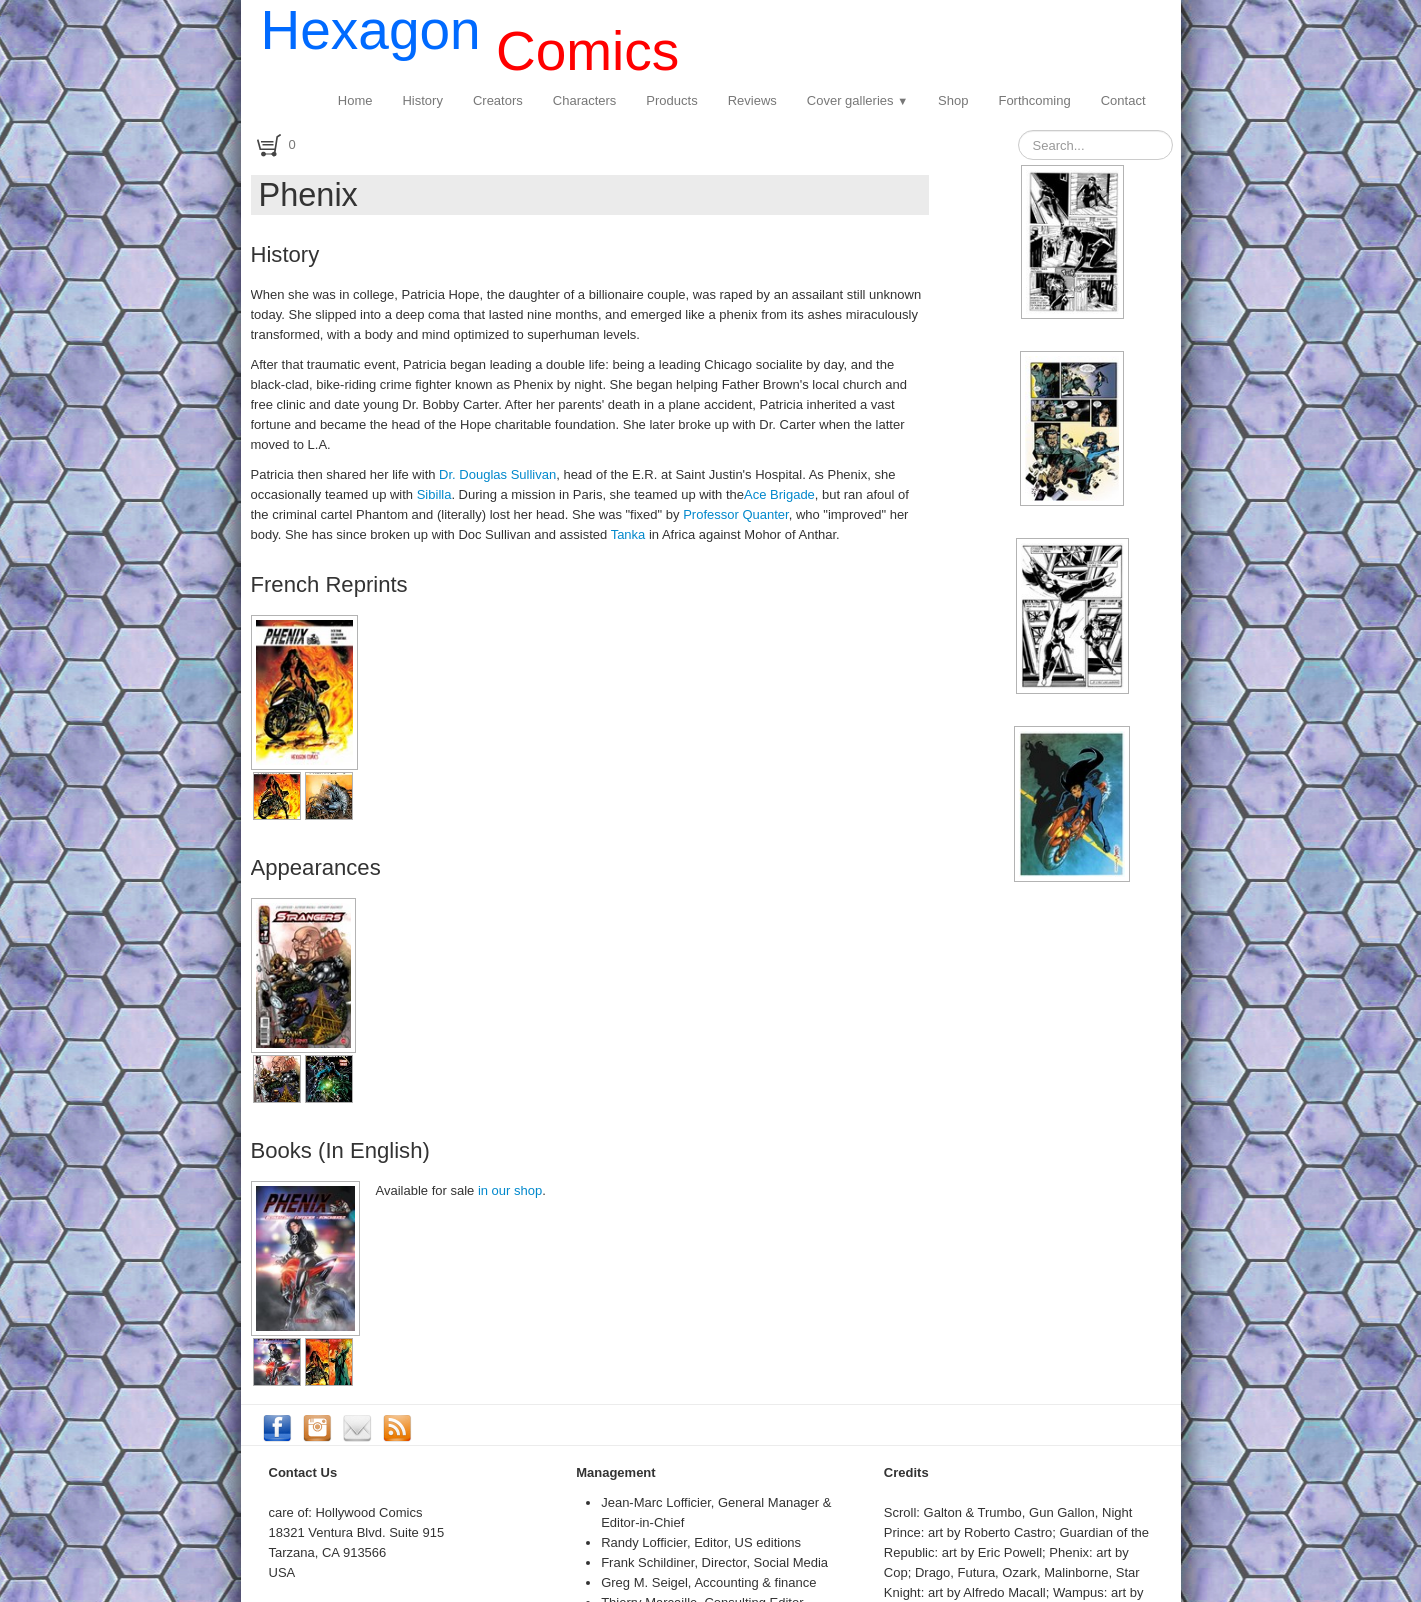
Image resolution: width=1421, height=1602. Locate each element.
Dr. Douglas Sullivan (497, 474)
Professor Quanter (736, 514)
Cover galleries (857, 100)
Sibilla (434, 494)
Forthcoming (1034, 100)
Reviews (752, 100)
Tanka (630, 534)
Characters (585, 100)
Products (671, 100)
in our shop (510, 1190)
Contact (1123, 100)
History (422, 100)
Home (355, 100)
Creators (498, 100)
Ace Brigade (779, 494)
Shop (953, 100)
